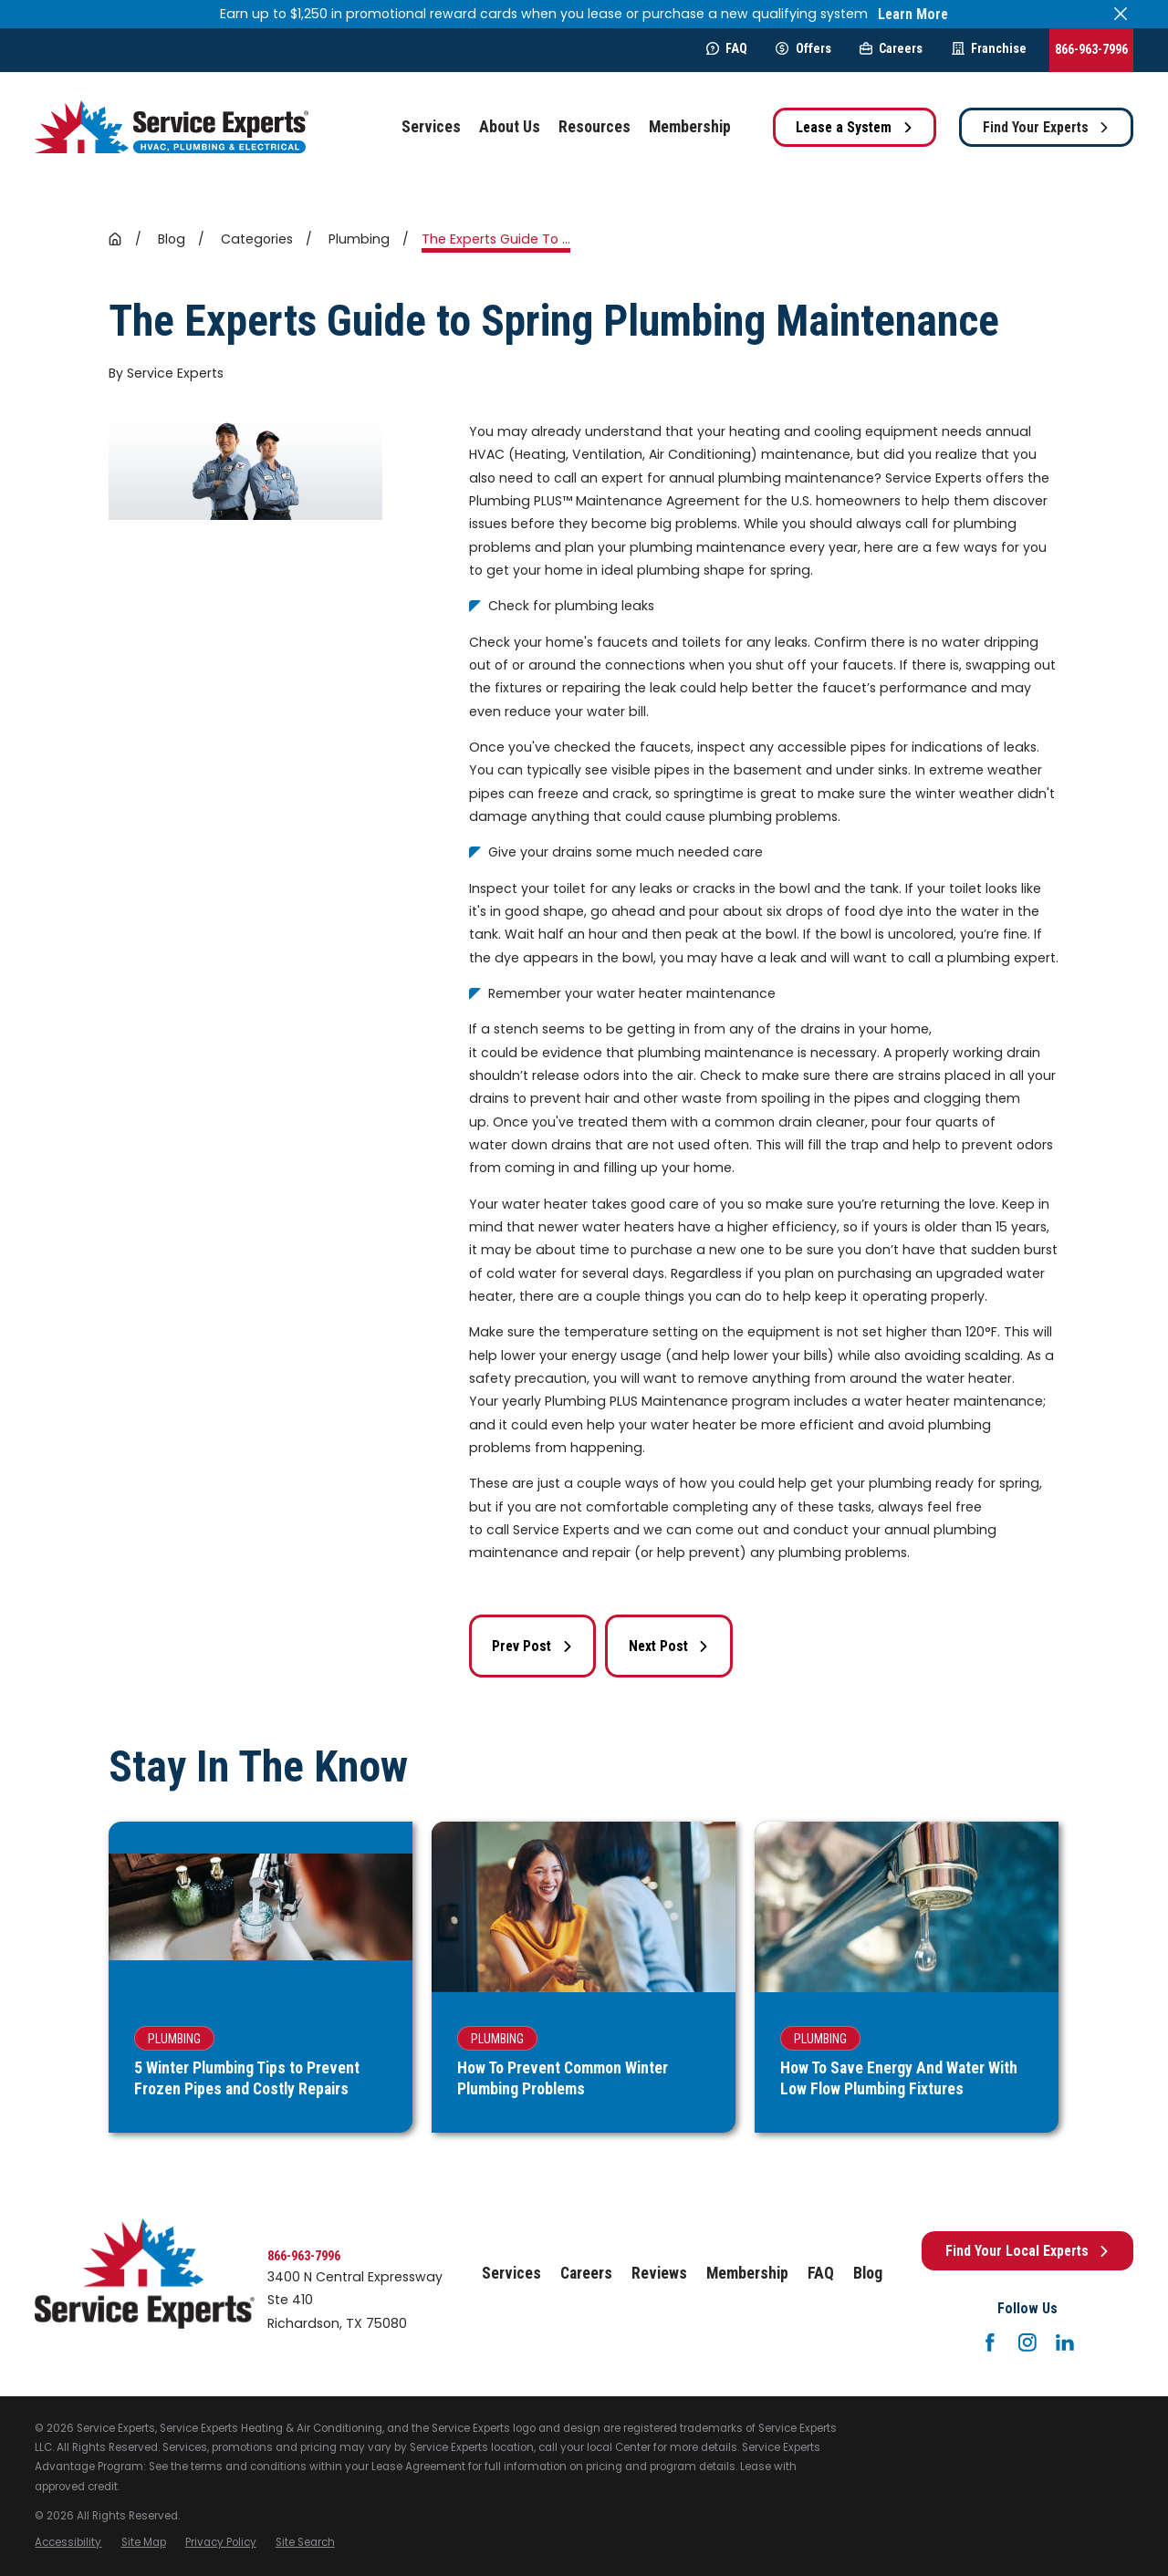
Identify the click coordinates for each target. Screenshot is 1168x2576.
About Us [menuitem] (509, 127)
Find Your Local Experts (1028, 2250)
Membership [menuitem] (690, 127)
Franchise (989, 48)
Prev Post (532, 1646)
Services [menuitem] (431, 127)
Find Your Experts (1047, 127)
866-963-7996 (1091, 49)
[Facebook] (990, 2342)
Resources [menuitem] (594, 127)
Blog (867, 2273)
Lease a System (854, 127)
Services (511, 2273)
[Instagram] (1027, 2342)
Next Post (669, 1646)
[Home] (171, 127)
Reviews (659, 2273)
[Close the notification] (1120, 13)
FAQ (726, 48)
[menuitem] (68, 2542)
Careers (891, 48)
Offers (803, 48)
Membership (747, 2273)
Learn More (913, 14)
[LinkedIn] (1065, 2342)
